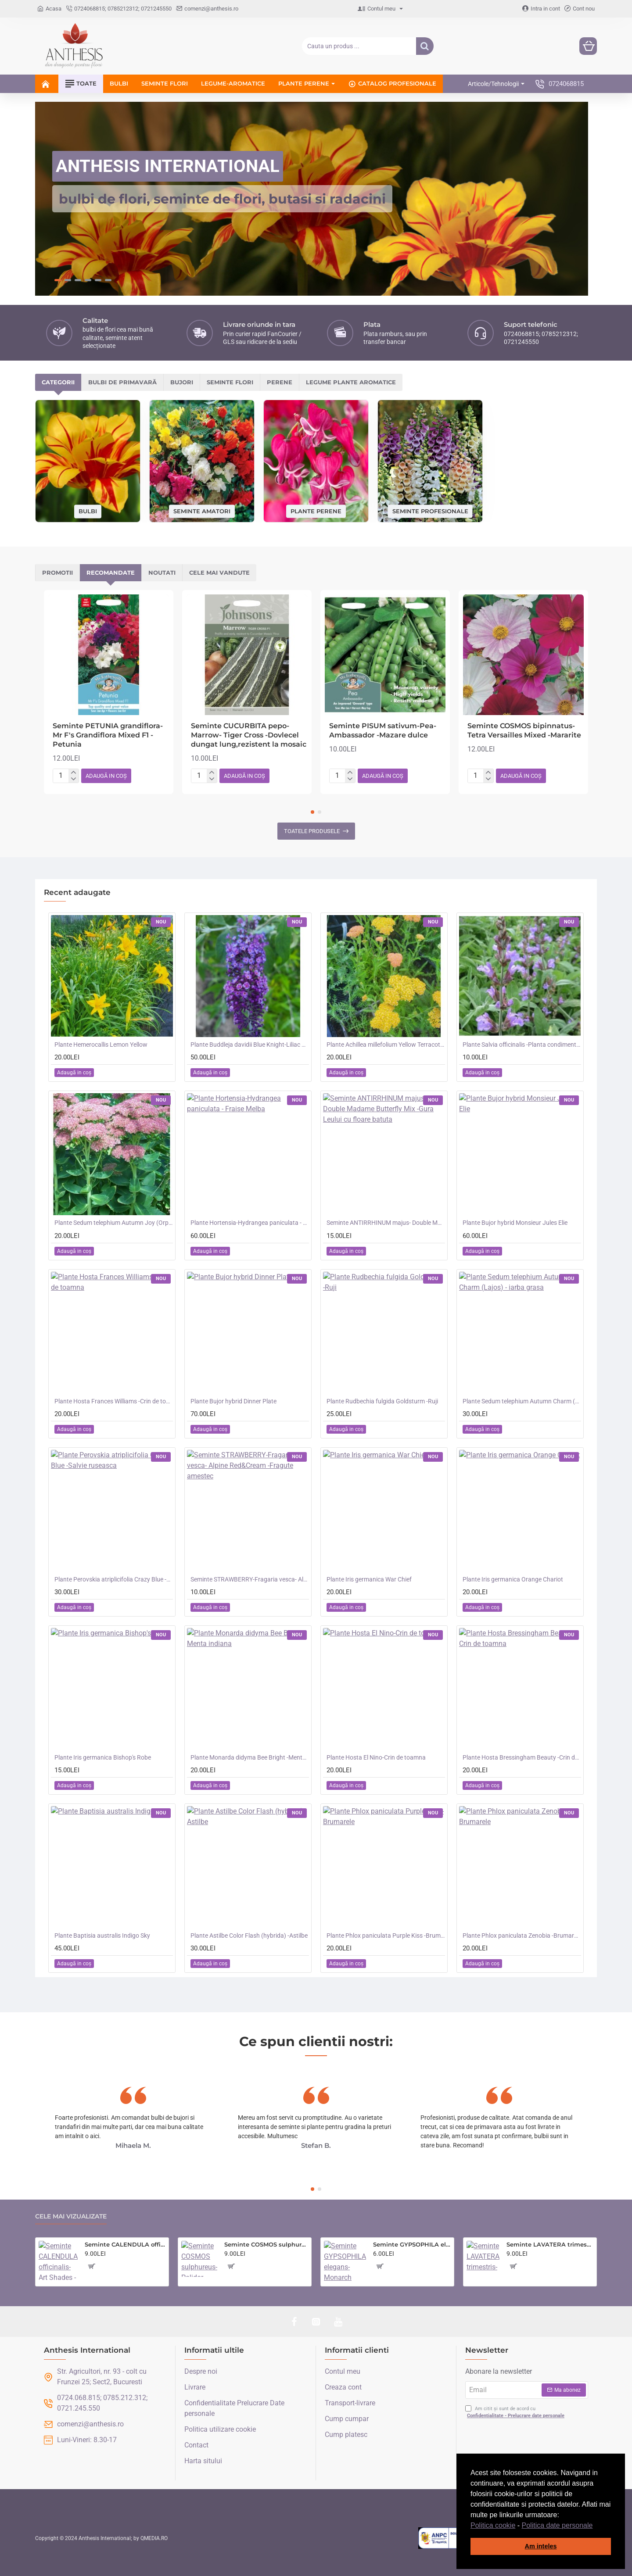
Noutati (162, 572)
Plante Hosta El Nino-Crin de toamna (376, 1757)
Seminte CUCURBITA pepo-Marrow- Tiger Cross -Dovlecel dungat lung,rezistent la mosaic (248, 735)
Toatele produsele (312, 831)
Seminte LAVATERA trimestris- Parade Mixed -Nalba (549, 2244)
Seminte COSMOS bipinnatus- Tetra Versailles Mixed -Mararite (524, 730)
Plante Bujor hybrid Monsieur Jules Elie (515, 1222)
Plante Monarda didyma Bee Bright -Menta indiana (249, 1757)
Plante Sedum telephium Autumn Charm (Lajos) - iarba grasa (522, 1401)
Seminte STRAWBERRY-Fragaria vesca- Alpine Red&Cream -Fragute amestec (249, 1579)
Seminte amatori (201, 510)
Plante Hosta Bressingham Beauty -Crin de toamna (522, 1757)
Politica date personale (557, 2525)
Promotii (57, 572)
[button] (596, 2526)
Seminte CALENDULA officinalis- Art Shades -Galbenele (125, 2244)
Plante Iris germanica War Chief (369, 1579)
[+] (73, 772)
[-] (73, 779)
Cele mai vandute (219, 572)
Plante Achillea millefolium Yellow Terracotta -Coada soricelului (386, 1044)
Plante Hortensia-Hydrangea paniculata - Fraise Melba (249, 1222)
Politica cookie (492, 2525)
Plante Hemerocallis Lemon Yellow (100, 1044)
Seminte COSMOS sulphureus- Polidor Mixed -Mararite (266, 2244)
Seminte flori (230, 382)
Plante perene (316, 510)
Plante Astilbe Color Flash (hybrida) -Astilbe (249, 1935)
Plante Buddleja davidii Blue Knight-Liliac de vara (249, 1044)
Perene (279, 382)
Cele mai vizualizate (71, 2216)
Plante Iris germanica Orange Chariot (513, 1579)
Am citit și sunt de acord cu (515, 2412)
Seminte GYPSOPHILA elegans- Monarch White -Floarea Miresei (412, 2244)
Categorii (58, 382)
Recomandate (110, 572)
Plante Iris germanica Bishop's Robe (102, 1757)
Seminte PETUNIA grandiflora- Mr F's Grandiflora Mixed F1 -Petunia (108, 735)
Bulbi (88, 511)
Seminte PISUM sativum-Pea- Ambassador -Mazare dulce (382, 730)
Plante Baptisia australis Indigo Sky (102, 1935)
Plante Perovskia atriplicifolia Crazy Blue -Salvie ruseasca (113, 1579)
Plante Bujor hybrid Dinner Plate (233, 1401)
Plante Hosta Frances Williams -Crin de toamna (113, 1401)
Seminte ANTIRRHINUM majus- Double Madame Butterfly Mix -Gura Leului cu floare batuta (386, 1222)
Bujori (181, 382)
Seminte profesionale (430, 510)
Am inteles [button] (541, 2546)
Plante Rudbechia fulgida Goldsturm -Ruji (382, 1401)
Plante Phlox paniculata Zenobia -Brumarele (522, 1935)
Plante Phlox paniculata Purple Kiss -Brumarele (386, 1935)
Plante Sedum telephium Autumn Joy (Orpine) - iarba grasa (113, 1222)
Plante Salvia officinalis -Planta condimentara (522, 1044)
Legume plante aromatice (351, 382)
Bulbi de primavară (122, 382)
